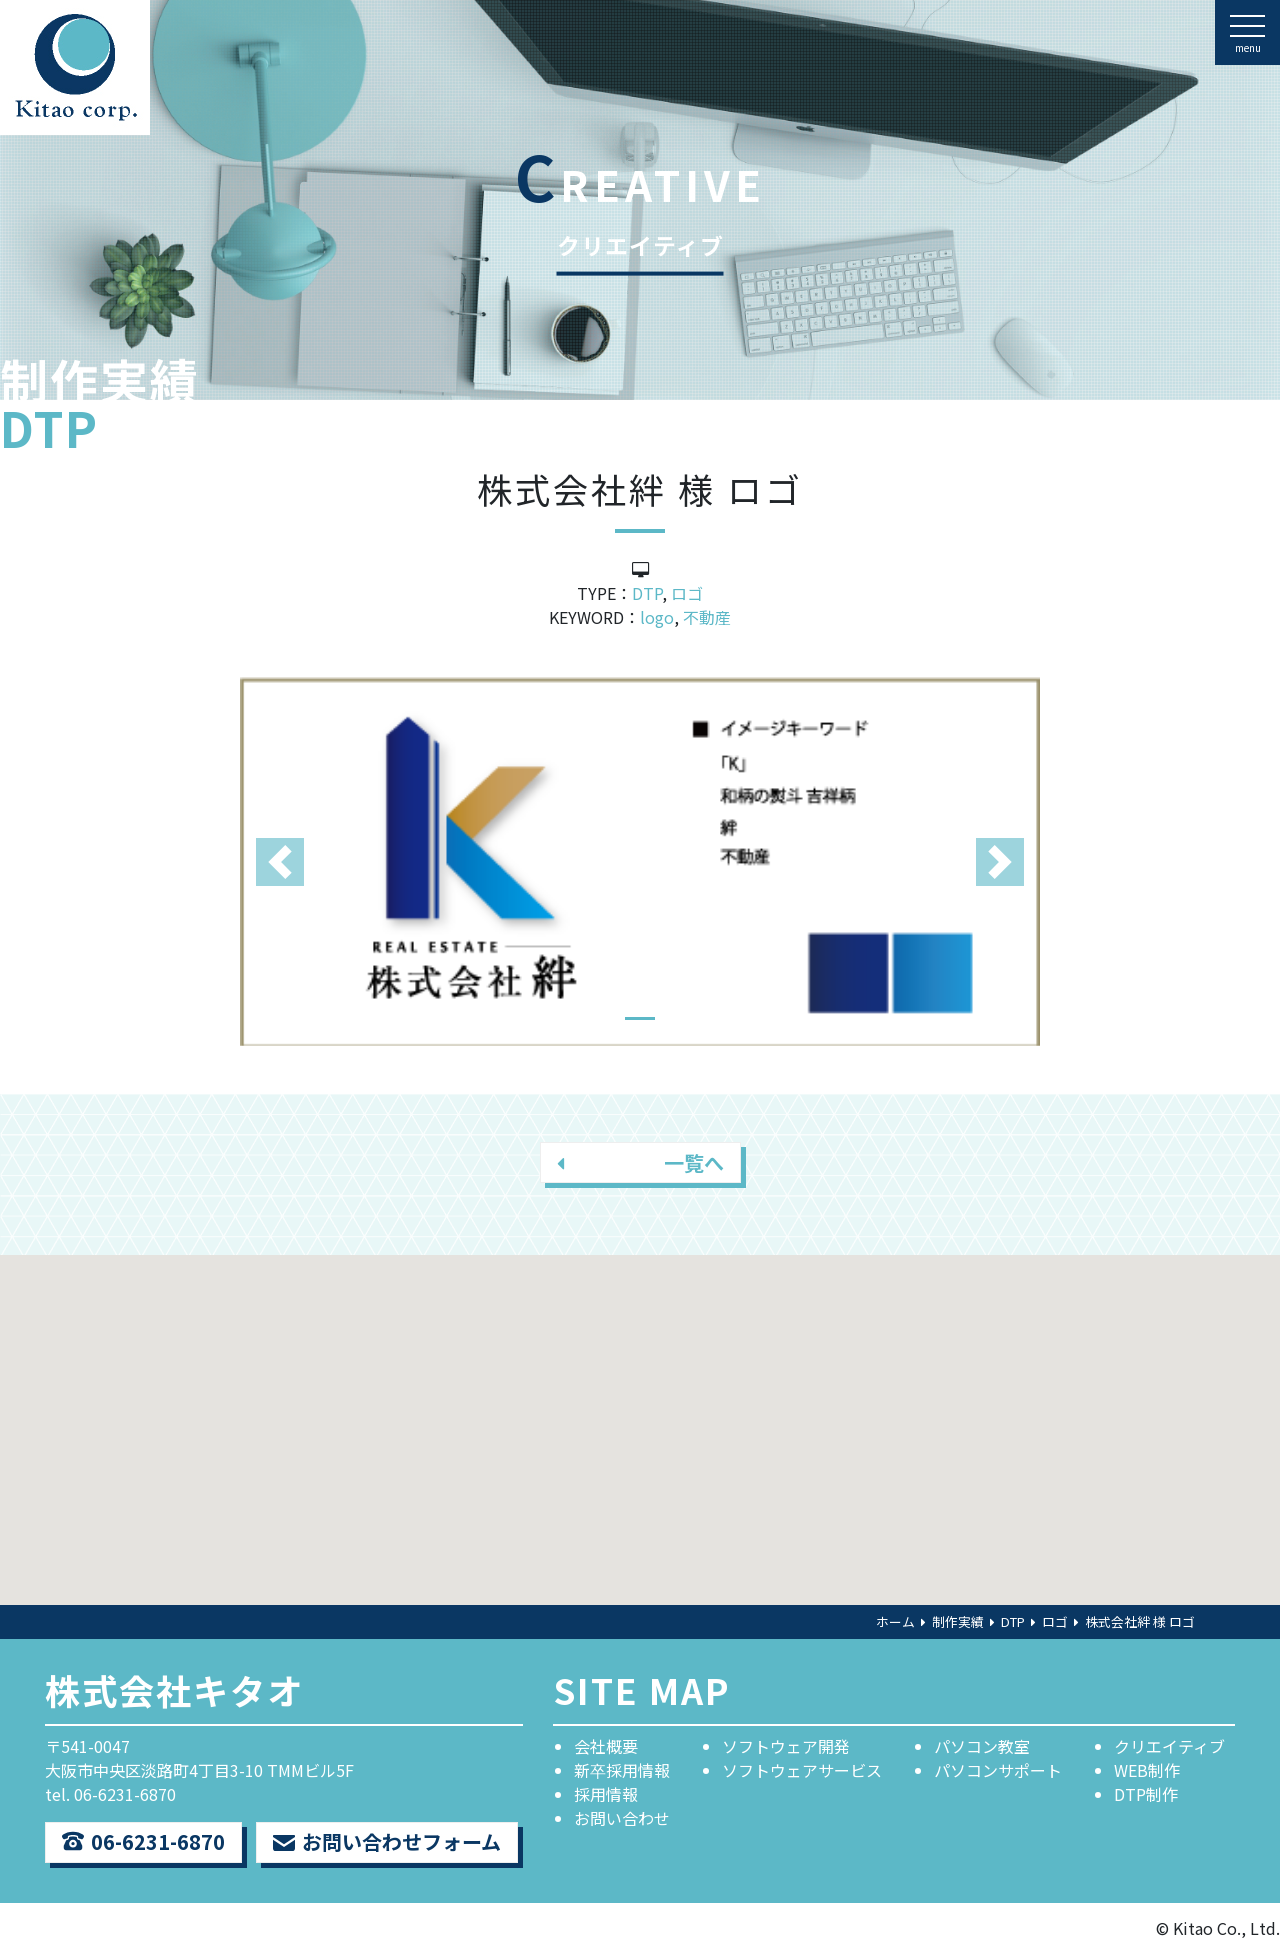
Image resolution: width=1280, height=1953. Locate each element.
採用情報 (606, 1794)
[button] (280, 861)
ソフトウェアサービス (802, 1770)
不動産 (707, 617)
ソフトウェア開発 (786, 1746)
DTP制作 (1146, 1794)
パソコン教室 (982, 1746)
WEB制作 (1147, 1770)
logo (657, 617)
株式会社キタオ (174, 1689)
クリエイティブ (1169, 1746)
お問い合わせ (622, 1818)
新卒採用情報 (622, 1770)
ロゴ (687, 593)
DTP (647, 593)
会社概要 (606, 1746)
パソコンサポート (998, 1770)
